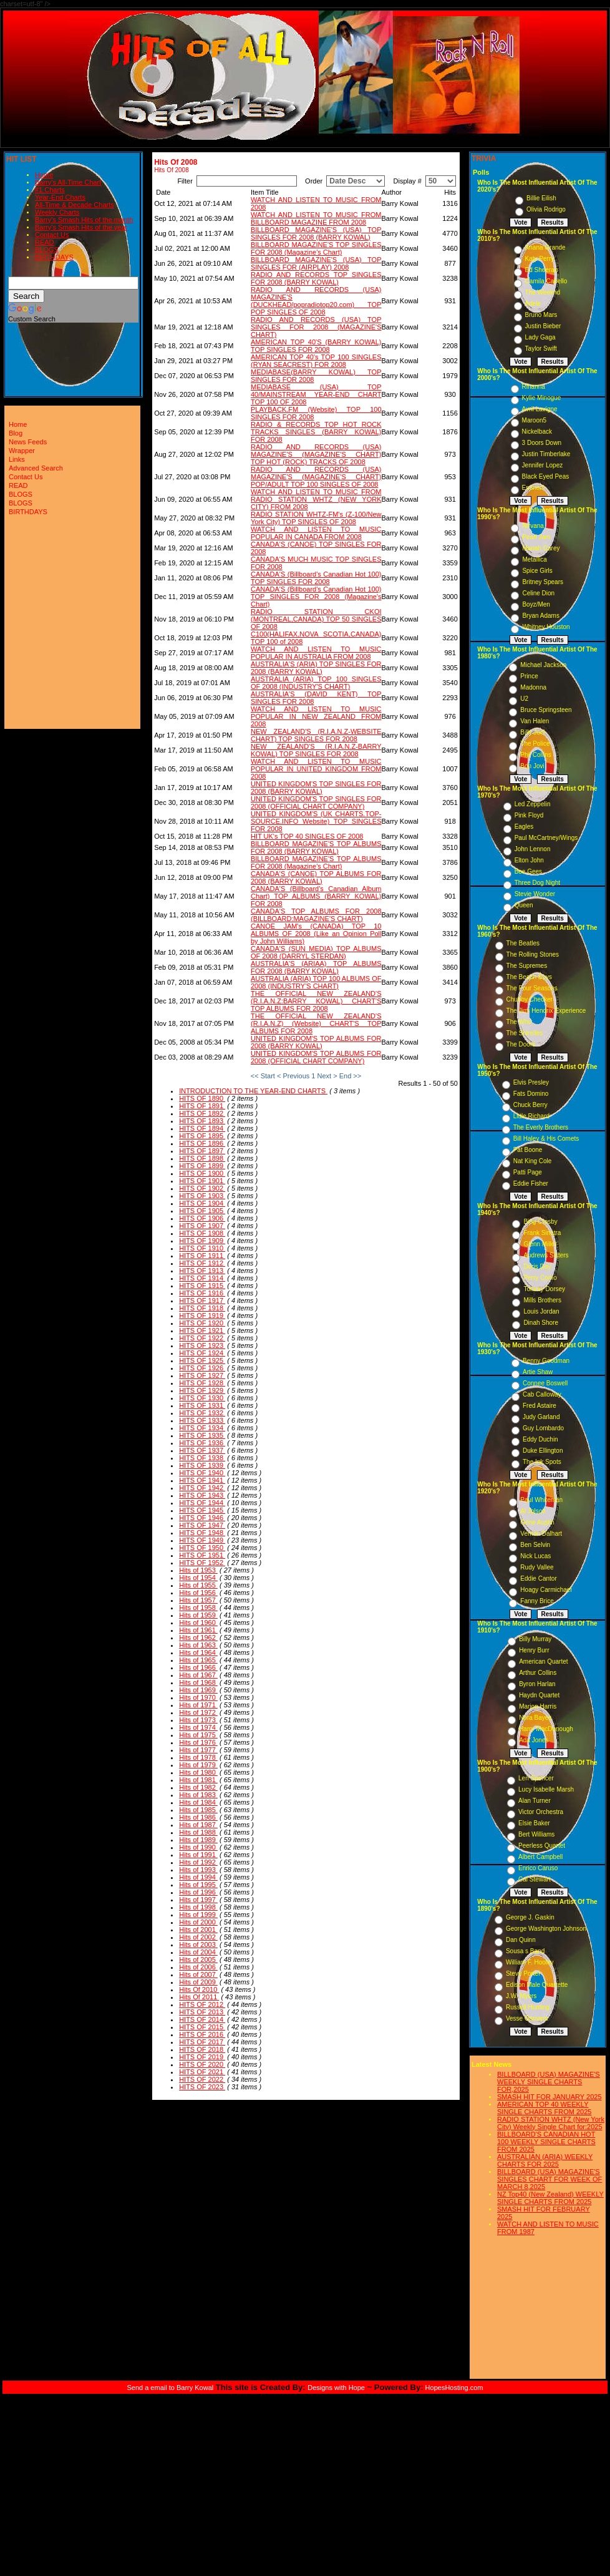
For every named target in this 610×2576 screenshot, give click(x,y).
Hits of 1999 (198, 1914)
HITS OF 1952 (202, 1562)
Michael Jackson (543, 664)
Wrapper (22, 450)
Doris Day (537, 1266)
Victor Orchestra (540, 1811)
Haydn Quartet (539, 1695)
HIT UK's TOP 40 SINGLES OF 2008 (307, 836)
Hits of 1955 (198, 1585)
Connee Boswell (545, 1383)
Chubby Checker (529, 999)
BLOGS (47, 249)
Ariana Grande (545, 247)
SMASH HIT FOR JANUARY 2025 (549, 2096)
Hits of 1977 (198, 1750)
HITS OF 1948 (202, 1532)
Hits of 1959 (198, 1615)
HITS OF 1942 (202, 1487)
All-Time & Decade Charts (74, 204)
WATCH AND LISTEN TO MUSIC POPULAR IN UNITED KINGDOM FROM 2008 (316, 769)
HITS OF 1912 (202, 1263)
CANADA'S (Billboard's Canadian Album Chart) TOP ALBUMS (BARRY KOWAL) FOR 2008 (316, 896)
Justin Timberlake (546, 454)
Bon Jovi (532, 766)
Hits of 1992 (198, 1862)
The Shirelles (524, 1033)
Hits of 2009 (198, 1982)
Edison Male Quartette (537, 1984)
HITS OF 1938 (202, 1457)
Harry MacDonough (546, 1728)
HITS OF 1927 (202, 1375)
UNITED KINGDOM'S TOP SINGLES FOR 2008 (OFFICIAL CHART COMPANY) (316, 802)
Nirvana (532, 525)
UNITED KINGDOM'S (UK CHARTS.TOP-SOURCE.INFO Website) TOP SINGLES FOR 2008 (316, 821)
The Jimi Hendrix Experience (546, 1010)
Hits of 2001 (198, 1929)
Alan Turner (534, 1800)
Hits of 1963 (198, 1645)
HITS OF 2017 (202, 2042)
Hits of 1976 (198, 1742)
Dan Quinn (521, 1939)
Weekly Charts (57, 212)
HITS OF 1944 (202, 1502)
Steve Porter (523, 1973)
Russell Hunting (527, 2007)
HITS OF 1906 (202, 1218)
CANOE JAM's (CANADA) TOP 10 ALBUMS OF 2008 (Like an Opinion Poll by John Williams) (316, 933)
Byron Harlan (537, 1684)
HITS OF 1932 (202, 1413)
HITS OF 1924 (202, 1353)
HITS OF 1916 (202, 1293)
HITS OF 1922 (202, 1338)
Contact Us (52, 234)
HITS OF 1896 (202, 1143)
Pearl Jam (536, 537)
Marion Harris (537, 1706)
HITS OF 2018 (202, 2049)
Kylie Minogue (541, 397)
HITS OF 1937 (202, 1450)
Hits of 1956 (198, 1592)
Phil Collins (535, 754)
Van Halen (534, 721)
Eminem (533, 487)
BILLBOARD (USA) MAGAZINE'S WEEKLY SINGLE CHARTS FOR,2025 (548, 2082)
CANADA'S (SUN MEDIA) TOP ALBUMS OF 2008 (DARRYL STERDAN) (316, 952)
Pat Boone (528, 1149)
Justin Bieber (543, 326)
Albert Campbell (540, 1856)
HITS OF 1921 (202, 1330)
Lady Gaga (540, 337)
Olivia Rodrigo (546, 209)
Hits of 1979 (198, 1765)
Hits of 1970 (198, 1697)
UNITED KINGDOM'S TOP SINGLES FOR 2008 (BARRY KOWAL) (316, 787)
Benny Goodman (546, 1360)
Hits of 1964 (198, 1652)
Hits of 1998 (198, 1907)
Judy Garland (541, 1416)
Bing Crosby (540, 1221)
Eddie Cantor (538, 1578)
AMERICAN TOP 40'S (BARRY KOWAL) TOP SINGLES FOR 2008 (316, 345)
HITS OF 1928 (202, 1383)
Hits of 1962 (198, 1637)
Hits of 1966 (198, 1667)
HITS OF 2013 (202, 2012)
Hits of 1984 (198, 1802)
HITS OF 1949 (202, 1540)
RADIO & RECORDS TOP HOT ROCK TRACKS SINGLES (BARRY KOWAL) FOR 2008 (316, 432)
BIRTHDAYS (54, 257)
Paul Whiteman (541, 1499)
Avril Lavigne (540, 409)
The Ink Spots (542, 1461)
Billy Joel (532, 732)
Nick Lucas (535, 1556)
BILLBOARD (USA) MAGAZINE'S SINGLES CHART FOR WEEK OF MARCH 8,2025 (549, 2179)
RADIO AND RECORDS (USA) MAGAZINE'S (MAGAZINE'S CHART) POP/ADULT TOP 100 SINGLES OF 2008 (316, 477)
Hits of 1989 (198, 1839)
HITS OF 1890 (202, 1098)
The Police (534, 743)
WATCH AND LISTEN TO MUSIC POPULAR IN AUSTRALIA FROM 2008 (316, 652)
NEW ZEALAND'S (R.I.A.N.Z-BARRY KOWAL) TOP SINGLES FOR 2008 (316, 750)
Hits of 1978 (198, 1757)
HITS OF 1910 (202, 1248)
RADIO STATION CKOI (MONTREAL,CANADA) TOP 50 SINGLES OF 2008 (316, 619)
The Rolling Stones (532, 954)
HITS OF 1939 (202, 1465)
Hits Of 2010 (199, 1989)
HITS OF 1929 (202, 1390)
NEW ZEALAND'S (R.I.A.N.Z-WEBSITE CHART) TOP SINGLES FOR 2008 (316, 735)
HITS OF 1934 (202, 1428)
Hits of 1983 (198, 1794)
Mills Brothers (542, 1300)
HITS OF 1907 (202, 1225)
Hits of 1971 (198, 1705)
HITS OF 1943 (202, 1495)
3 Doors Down (541, 442)
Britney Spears (542, 581)
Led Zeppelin (533, 804)
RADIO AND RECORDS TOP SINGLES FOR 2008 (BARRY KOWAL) (316, 278)
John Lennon (533, 849)
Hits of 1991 (198, 1854)
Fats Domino (531, 1093)
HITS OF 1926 (202, 1368)
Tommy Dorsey (544, 1289)
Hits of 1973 (198, 1720)
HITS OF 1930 (202, 1398)
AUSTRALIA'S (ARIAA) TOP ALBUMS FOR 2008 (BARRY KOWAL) (316, 967)
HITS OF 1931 (202, 1405)
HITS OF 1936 (202, 1443)
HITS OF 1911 (202, 1255)
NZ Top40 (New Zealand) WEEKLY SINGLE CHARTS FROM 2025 (550, 2197)
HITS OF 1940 (202, 1472)
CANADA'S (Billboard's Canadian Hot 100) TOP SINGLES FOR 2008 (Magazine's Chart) (316, 596)
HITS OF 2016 (202, 2034)
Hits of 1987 (198, 1824)
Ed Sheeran (541, 269)
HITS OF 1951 (202, 1555)
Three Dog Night (537, 882)
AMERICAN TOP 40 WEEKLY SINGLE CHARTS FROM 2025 (544, 2107)
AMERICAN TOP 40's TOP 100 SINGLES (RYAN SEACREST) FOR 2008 (316, 360)
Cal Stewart (534, 1879)
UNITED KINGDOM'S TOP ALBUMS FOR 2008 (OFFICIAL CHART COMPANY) (316, 1057)
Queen (524, 905)
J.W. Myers (521, 1996)
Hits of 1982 (198, 1787)
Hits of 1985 (198, 1809)
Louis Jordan (541, 1311)
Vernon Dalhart (541, 1533)
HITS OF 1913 (202, 1270)
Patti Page (527, 1172)
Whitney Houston (545, 626)
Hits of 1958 (198, 1607)
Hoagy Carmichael (545, 1589)
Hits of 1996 (198, 1892)
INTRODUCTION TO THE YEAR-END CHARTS (253, 1091)
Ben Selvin (535, 1544)
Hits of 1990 (198, 1847)
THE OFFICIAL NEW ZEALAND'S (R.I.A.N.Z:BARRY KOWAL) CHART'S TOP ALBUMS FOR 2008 (316, 1001)
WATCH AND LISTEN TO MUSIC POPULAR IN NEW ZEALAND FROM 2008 (316, 716)
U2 (524, 698)
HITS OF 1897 (202, 1150)
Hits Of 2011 (199, 1997)
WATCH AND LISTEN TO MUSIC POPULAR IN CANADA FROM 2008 (316, 532)
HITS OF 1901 (202, 1180)
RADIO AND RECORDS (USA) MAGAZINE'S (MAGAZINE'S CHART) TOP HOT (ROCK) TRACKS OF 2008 (316, 454)
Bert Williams (536, 1834)
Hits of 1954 (198, 1577)
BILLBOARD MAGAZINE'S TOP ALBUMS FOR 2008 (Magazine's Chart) (316, 862)
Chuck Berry (530, 1104)
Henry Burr (534, 1650)
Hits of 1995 (198, 1884)
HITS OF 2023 (202, 2087)
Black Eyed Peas (545, 476)
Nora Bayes (535, 1717)
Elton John (529, 860)
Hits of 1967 (198, 1675)
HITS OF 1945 (202, 1510)
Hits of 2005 (198, 1959)
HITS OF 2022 (202, 2079)
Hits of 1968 (198, 1682)
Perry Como (539, 1277)
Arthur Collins (537, 1672)
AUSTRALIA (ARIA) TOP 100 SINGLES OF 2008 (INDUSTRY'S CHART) (316, 682)
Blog (15, 433)
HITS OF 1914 (202, 1278)
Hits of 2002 (198, 1937)
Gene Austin (537, 1522)
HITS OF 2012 (202, 2004)
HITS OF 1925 (202, 1360)
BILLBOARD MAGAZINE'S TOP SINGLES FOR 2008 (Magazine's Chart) (316, 248)
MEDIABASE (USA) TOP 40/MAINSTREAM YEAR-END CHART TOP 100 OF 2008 (316, 394)
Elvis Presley (531, 1082)
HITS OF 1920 (202, 1323)
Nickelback (537, 431)
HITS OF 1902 (202, 1188)
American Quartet (543, 1661)
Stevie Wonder (535, 893)
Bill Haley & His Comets (546, 1138)
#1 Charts (50, 189)
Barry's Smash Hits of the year (81, 227)
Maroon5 (534, 420)
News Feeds (28, 442)
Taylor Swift (541, 348)
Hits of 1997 (198, 1899)
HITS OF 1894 (202, 1128)
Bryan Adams (540, 615)
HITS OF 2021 (202, 2072)
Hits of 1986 (198, 1817)
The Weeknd (543, 292)
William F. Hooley (530, 1962)
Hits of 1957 (198, 1600)
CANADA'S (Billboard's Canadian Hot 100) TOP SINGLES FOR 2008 (316, 577)
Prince (529, 676)
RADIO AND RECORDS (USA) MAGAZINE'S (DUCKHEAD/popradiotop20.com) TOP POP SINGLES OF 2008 (316, 301)
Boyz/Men (535, 604)
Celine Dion (538, 593)
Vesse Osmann (527, 2018)
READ (44, 242)
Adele (533, 303)
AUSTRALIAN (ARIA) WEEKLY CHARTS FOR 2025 (545, 2160)
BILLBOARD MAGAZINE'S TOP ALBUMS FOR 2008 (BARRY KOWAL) (316, 847)
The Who (519, 1021)
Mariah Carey (540, 548)
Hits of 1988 (198, 1832)
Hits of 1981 (198, 1779)
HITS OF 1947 (202, 1525)
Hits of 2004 (198, 1952)
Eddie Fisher (530, 1183)
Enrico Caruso (538, 1868)
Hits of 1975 (198, 1735)
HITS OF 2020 (202, 2064)
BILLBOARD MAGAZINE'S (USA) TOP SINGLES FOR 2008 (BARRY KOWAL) (316, 233)
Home (44, 174)
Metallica (534, 559)
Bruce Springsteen (545, 709)
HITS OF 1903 (202, 1195)
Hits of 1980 (198, 1772)
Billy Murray (535, 1639)
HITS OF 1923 (202, 1345)
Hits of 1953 (198, 1570)
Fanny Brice (536, 1601)
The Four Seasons (532, 988)
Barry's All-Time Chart (68, 182)
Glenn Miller (539, 1244)
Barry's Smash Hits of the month (84, 219)
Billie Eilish (541, 198)
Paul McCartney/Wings (546, 837)
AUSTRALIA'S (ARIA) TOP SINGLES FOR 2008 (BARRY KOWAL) (316, 667)
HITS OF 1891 (202, 1106)
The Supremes (527, 965)
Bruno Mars (541, 314)
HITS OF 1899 (202, 1165)
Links (17, 459)
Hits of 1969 (198, 1690)
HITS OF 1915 (202, 1285)
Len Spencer (536, 1778)
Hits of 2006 (198, 1967)
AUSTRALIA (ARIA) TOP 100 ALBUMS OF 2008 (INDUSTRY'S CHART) (316, 982)
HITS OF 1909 (202, 1240)
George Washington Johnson (546, 1928)
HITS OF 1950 (202, 1547)
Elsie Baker (534, 1823)
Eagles (524, 826)
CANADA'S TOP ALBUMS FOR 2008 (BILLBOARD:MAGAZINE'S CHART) (316, 914)
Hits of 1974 (198, 1727)
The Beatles (523, 943)
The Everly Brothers (540, 1127)
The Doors (521, 1044)
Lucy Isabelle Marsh (546, 1789)
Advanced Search (36, 468)
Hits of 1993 (198, 1869)
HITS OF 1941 (202, 1480)
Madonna (533, 687)
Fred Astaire (539, 1405)
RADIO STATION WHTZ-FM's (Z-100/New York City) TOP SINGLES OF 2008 (316, 517)
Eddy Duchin (540, 1439)
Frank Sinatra (542, 1232)
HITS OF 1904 (202, 1203)
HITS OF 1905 (202, 1210)
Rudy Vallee (536, 1567)
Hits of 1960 (198, 1622)
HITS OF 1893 (202, 1121)
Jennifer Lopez (542, 465)
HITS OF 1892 (202, 1113)
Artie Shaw (538, 1371)
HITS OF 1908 (202, 1233)
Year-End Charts (60, 197)
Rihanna (533, 386)
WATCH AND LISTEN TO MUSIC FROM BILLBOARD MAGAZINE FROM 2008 (316, 218)
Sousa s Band (525, 1951)
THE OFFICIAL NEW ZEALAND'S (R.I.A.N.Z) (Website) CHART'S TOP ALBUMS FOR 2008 (316, 1023)
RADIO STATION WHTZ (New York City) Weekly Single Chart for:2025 (550, 2122)
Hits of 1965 (198, 1660)
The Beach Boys (529, 976)
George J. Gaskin (530, 1917)
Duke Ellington (543, 1450)
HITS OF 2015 (202, 2027)
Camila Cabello (546, 281)
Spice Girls (537, 570)
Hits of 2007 (198, 1974)
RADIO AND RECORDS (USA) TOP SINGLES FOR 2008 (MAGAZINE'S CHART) (316, 327)
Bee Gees (528, 871)
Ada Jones (533, 1740)
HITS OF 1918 (202, 1308)
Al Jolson (533, 1511)
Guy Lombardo (543, 1428)
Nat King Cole (532, 1161)
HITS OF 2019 (202, 2057)
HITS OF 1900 (202, 1173)
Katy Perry (539, 258)
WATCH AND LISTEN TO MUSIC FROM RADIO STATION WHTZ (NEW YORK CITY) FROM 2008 (316, 499)
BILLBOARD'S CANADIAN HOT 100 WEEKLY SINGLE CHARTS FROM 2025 (546, 2141)
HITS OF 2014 (202, 2019)
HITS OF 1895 (202, 1135)
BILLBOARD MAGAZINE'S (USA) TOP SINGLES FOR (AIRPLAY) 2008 (316, 263)
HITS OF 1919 (202, 1315)
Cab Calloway (542, 1394)
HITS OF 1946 (202, 1517)
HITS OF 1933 (202, 1420)
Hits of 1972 (198, 1712)
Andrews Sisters (545, 1255)
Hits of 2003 (198, 1944)
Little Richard (531, 1116)
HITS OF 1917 (202, 1300)
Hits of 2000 (198, 1922)
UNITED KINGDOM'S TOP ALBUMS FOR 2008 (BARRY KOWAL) (316, 1042)
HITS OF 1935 (202, 1435)
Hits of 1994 (198, 1877)
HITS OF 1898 (202, 1158)
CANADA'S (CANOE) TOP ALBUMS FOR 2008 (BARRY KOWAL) (316, 877)
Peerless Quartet (541, 1845)
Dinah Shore (540, 1322)
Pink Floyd (529, 815)
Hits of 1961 (198, 1630)
